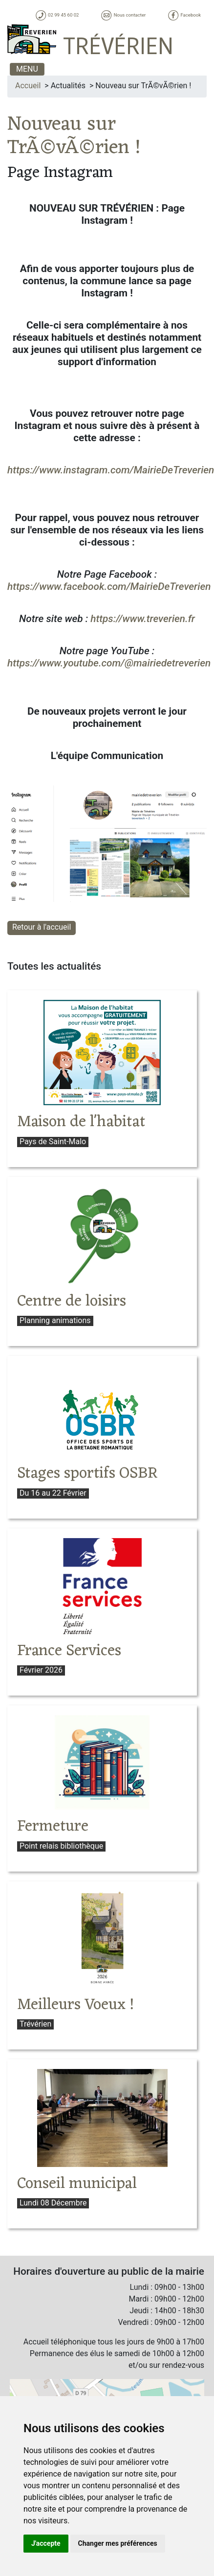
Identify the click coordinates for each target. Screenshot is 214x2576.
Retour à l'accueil (41, 927)
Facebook (184, 15)
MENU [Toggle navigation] (27, 69)
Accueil (28, 85)
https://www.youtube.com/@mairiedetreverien (109, 663)
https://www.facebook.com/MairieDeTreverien (109, 586)
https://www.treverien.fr (142, 618)
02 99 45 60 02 (57, 15)
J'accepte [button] (46, 2543)
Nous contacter (123, 15)
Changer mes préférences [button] (117, 2543)
